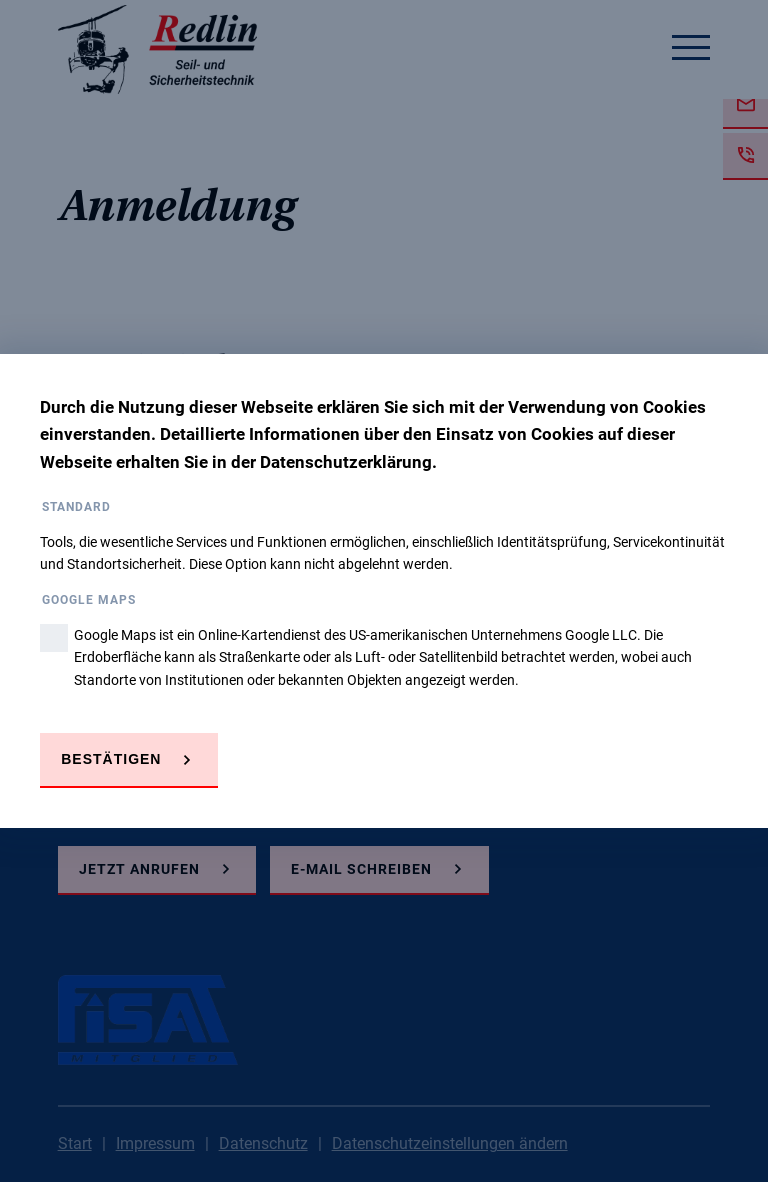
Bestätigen (111, 759)
